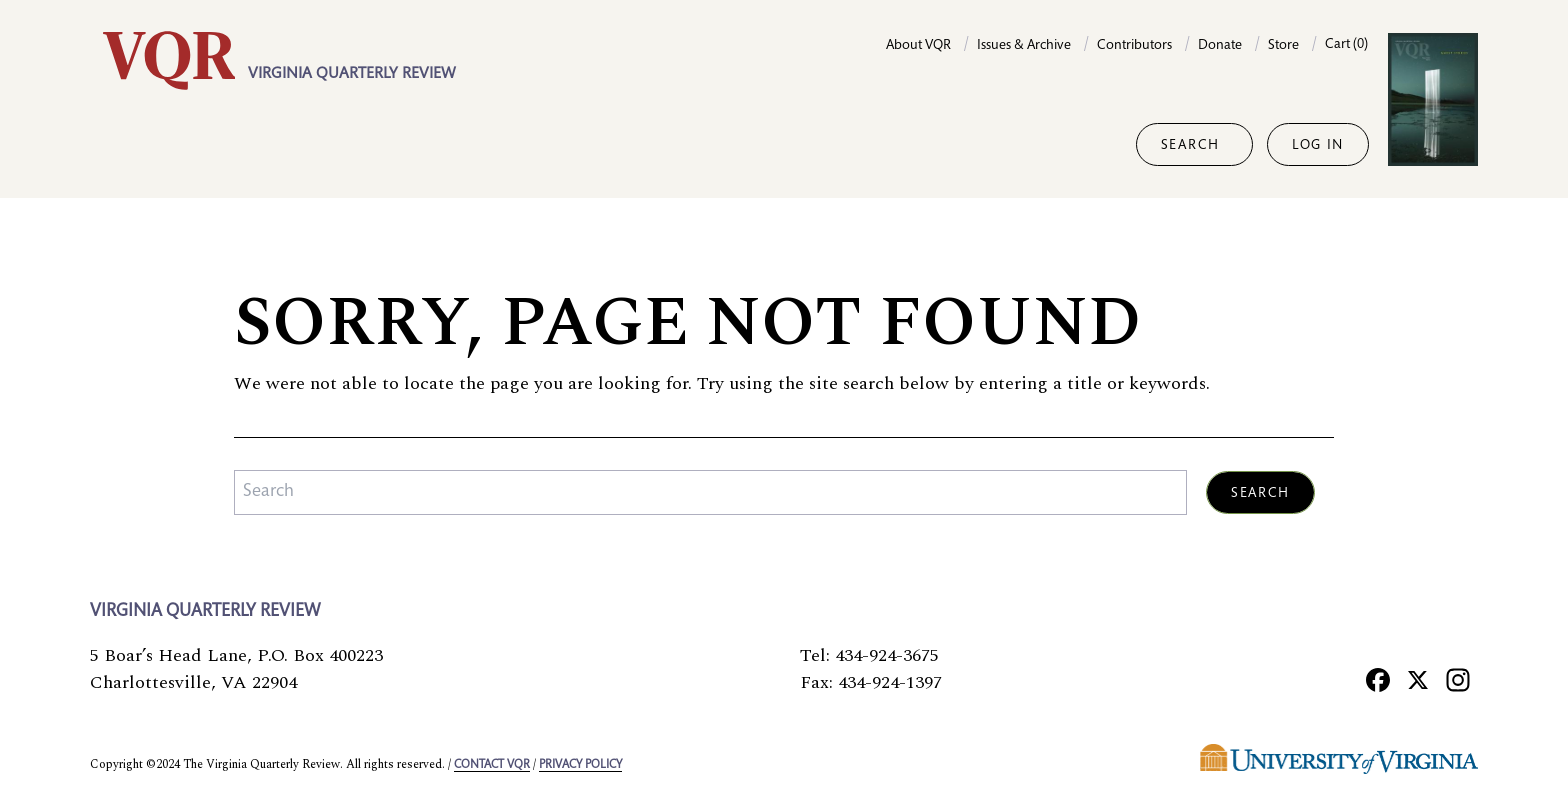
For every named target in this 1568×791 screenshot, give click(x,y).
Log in (1318, 146)
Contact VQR (492, 765)
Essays (131, 144)
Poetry (439, 144)
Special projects (796, 144)
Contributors (1134, 46)
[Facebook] (1378, 680)
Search (1190, 146)
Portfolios (544, 144)
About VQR (918, 46)
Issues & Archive (1024, 46)
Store (1283, 46)
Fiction (224, 144)
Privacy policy (580, 765)
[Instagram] (1458, 680)
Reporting (333, 144)
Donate (1220, 46)
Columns (658, 144)
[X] (1418, 680)
